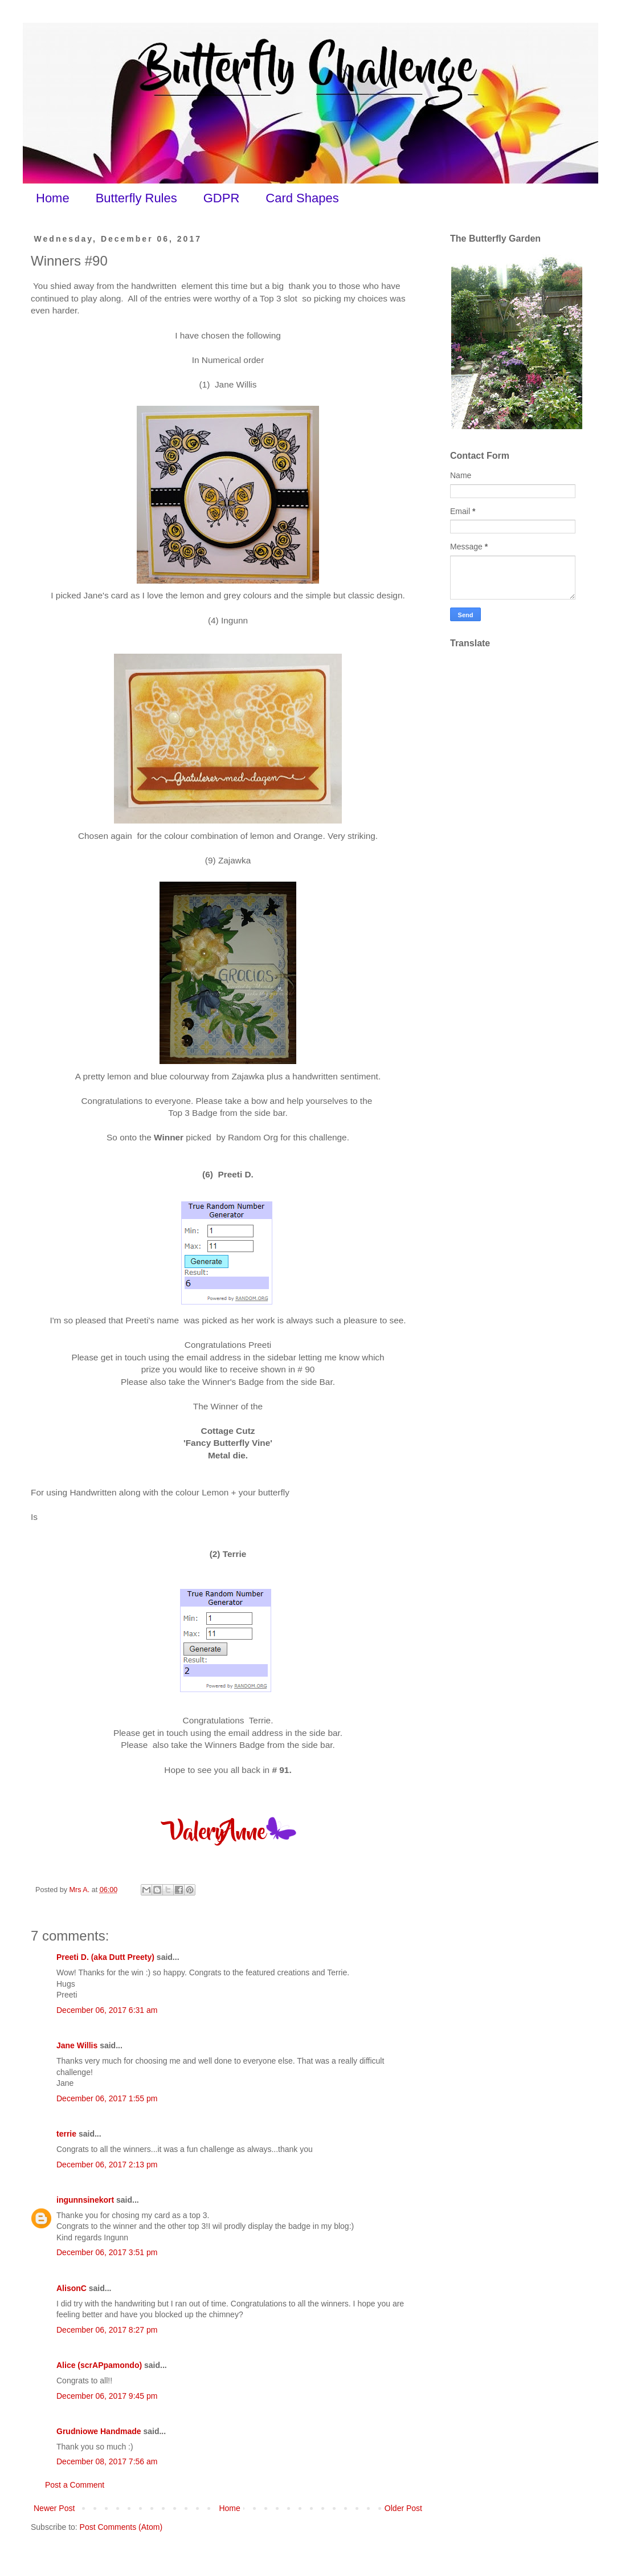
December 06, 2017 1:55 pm (106, 2098)
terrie (66, 2133)
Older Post (403, 2508)
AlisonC (71, 2288)
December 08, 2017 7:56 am (106, 2461)
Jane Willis (76, 2045)
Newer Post (54, 2508)
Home (53, 198)
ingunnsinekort (85, 2199)
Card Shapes (301, 198)
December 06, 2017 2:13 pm (106, 2164)
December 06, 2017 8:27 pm (106, 2329)
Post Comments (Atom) (121, 2527)
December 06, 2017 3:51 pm (106, 2252)
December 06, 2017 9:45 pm (106, 2395)
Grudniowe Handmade (98, 2431)
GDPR (221, 198)
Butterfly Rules (136, 198)
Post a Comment (74, 2484)
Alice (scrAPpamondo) (99, 2365)
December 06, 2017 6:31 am (106, 2010)
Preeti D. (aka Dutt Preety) (105, 1957)
